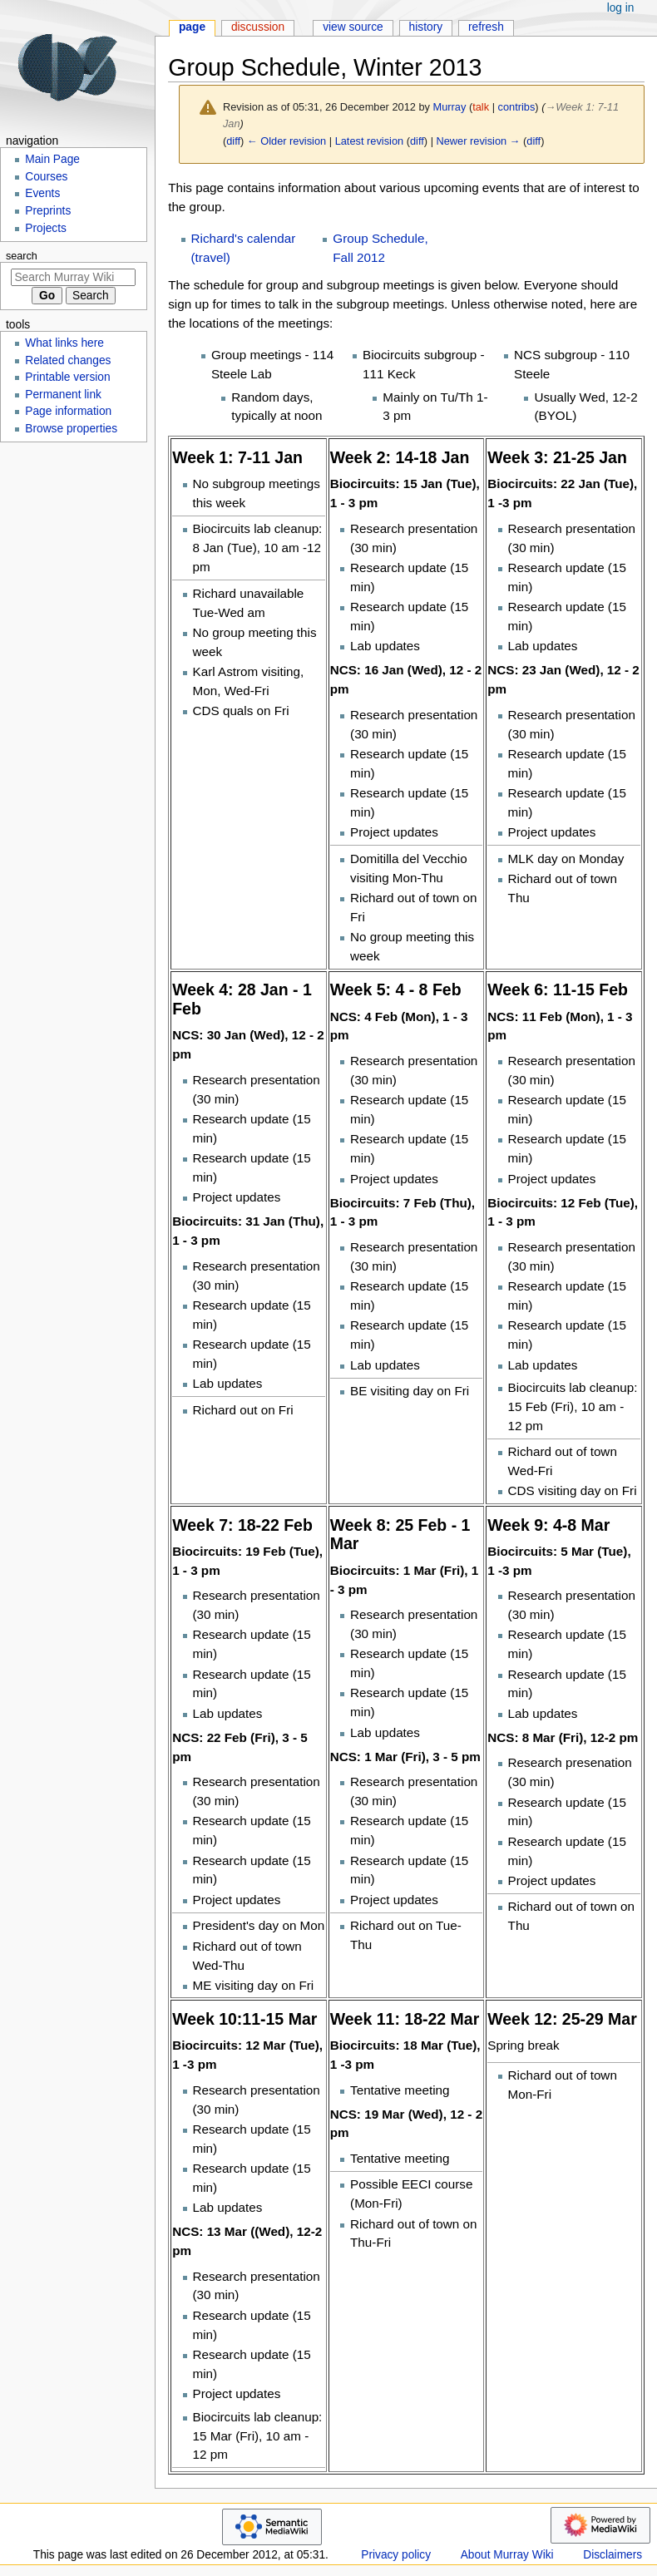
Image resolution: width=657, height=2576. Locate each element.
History (426, 27)
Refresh (486, 27)
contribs (517, 107)
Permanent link (63, 394)
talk (480, 107)
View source (353, 27)
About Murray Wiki (507, 2555)
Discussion (257, 27)
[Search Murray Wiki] (73, 277)
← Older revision (286, 141)
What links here (64, 343)
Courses (46, 176)
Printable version (67, 377)
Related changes (68, 360)
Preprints (48, 211)
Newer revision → (479, 141)
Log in (621, 8)
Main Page (52, 159)
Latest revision (369, 141)
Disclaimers (612, 2555)
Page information (68, 411)
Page (192, 27)
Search (21, 256)
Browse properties (71, 428)
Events (42, 193)
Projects (46, 228)
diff (233, 141)
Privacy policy (396, 2555)
